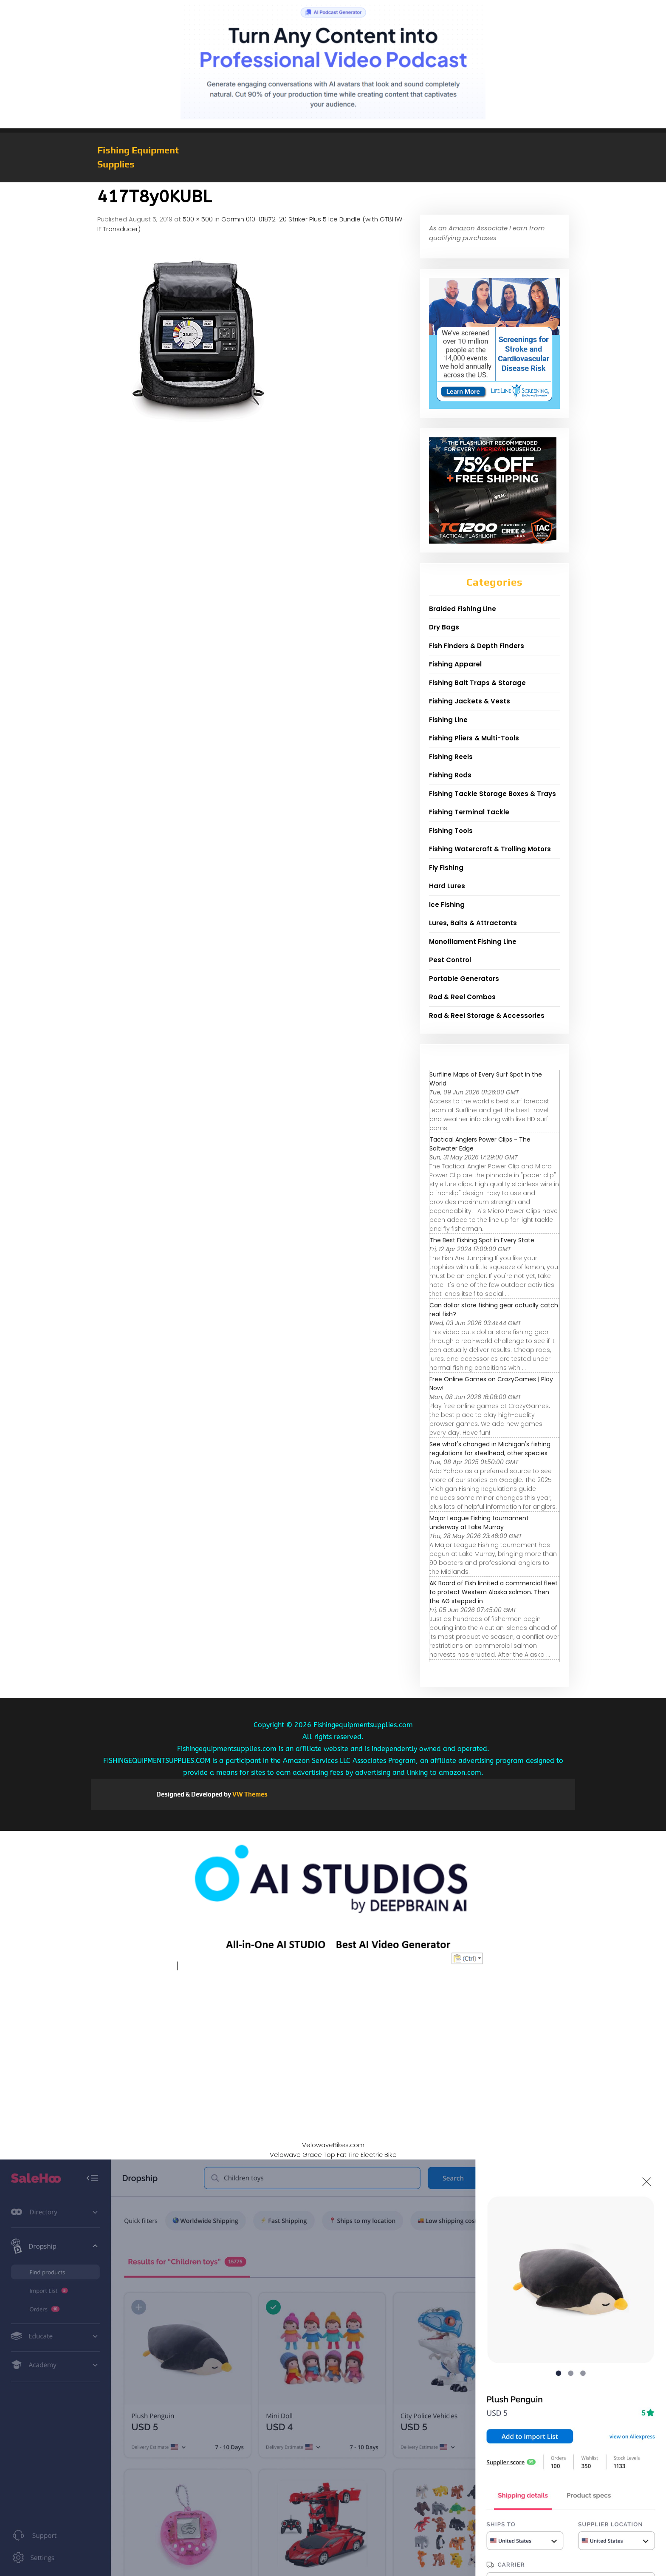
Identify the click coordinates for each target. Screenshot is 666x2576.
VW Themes (249, 1794)
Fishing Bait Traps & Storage (477, 682)
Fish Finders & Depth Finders (476, 645)
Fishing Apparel (455, 664)
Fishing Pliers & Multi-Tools (474, 738)
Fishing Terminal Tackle (469, 812)
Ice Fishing (447, 904)
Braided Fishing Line (462, 608)
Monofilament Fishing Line (472, 941)
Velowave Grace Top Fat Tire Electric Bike (333, 2154)
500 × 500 (198, 219)
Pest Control (450, 959)
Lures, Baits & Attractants (473, 922)
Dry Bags (444, 627)
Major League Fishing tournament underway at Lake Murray (479, 1522)
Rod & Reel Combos (462, 996)
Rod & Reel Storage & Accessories (487, 1015)
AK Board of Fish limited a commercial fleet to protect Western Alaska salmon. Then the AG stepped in (493, 1592)
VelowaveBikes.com (333, 2144)
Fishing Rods (450, 775)
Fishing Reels (451, 756)
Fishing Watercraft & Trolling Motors (490, 848)
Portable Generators (464, 978)
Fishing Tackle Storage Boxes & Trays (492, 793)
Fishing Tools (451, 830)
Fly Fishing (446, 867)
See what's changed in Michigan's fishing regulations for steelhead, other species (489, 1448)
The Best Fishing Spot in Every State (481, 1240)
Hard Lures (447, 885)
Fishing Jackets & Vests (469, 701)
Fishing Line (448, 719)
